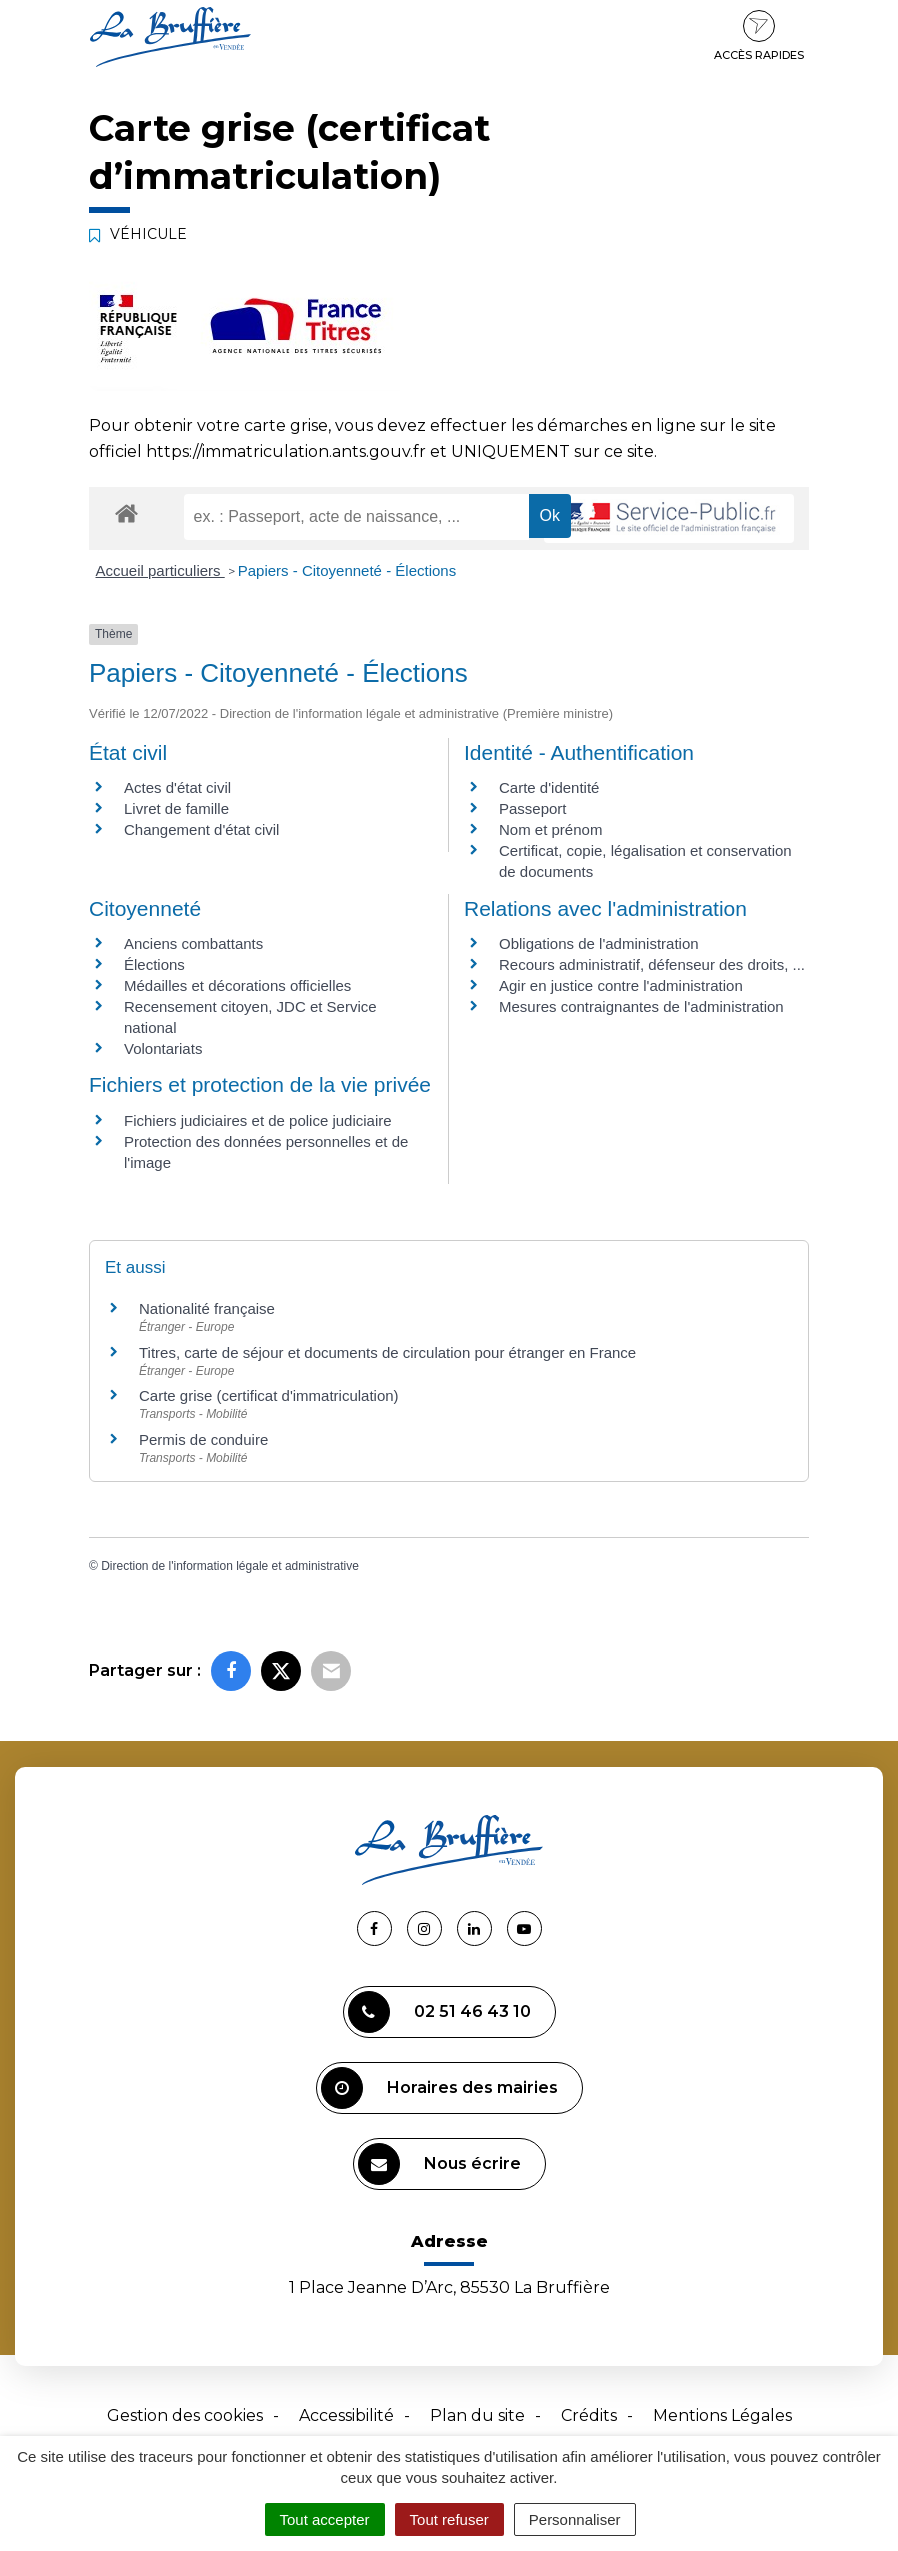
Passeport (533, 808)
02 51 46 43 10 (439, 2012)
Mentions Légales (722, 2415)
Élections (154, 964)
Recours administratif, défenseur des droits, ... (652, 964)
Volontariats (163, 1048)
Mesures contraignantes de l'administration (641, 1006)
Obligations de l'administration (599, 943)
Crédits (589, 2415)
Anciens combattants (193, 943)
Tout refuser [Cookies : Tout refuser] (449, 2519)
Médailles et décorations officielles (237, 985)
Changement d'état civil (201, 829)
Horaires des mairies (439, 2088)
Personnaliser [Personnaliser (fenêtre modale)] (575, 2519)
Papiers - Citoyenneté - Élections (347, 570)
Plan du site (477, 2415)
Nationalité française (207, 1308)
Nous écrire (439, 2164)
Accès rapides (759, 36)
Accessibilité (346, 2415)
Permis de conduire (203, 1439)
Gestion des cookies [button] (185, 2415)
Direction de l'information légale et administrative (230, 1566)
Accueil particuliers (160, 570)
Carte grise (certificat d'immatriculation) (269, 1395)
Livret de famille (176, 808)
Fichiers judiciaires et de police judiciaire (258, 1120)
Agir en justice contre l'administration (621, 985)
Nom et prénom (550, 829)
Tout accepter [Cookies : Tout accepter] (325, 2519)
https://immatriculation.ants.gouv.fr (286, 451)
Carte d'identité (549, 787)
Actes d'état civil (177, 787)
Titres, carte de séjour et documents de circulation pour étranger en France (387, 1352)
